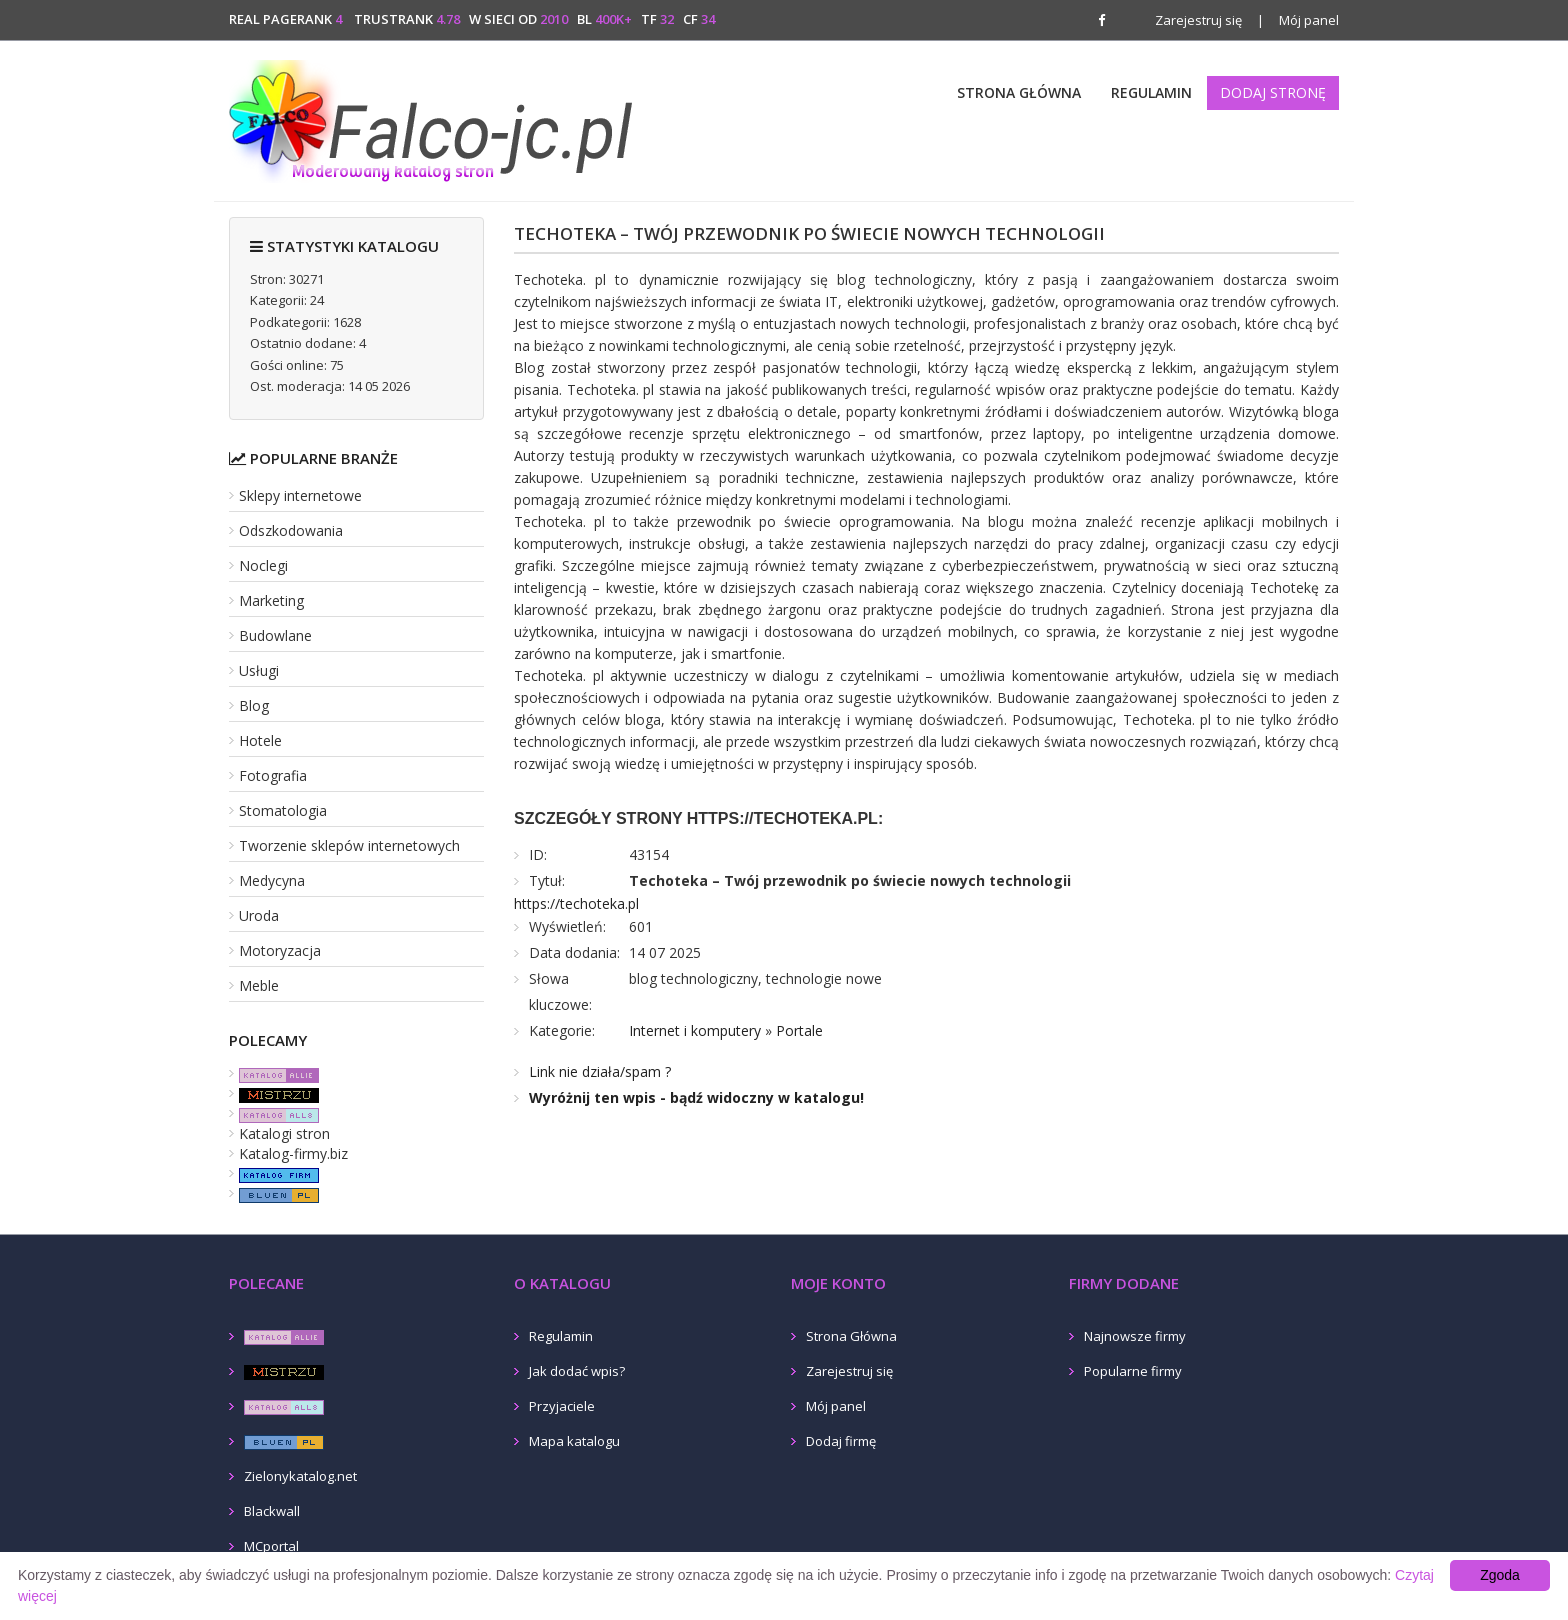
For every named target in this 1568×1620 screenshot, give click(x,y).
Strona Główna (1019, 92)
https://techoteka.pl (576, 903)
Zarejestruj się (1198, 20)
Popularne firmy (1133, 1371)
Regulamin (1151, 92)
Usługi (259, 670)
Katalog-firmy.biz (293, 1153)
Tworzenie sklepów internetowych (349, 845)
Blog (254, 705)
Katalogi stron (284, 1133)
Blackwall (272, 1511)
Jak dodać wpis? (577, 1371)
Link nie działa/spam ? (600, 1071)
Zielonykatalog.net (300, 1476)
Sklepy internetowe (300, 495)
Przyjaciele (562, 1406)
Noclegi (263, 565)
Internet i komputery (695, 1030)
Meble (259, 985)
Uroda (259, 915)
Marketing (271, 600)
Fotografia (273, 775)
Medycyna (272, 880)
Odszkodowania (291, 530)
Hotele (260, 740)
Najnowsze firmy (1135, 1336)
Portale (799, 1030)
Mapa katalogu (574, 1441)
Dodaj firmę (841, 1441)
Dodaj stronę (1273, 92)
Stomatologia (283, 810)
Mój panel (1298, 20)
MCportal (271, 1546)
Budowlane (275, 635)
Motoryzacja (280, 950)
